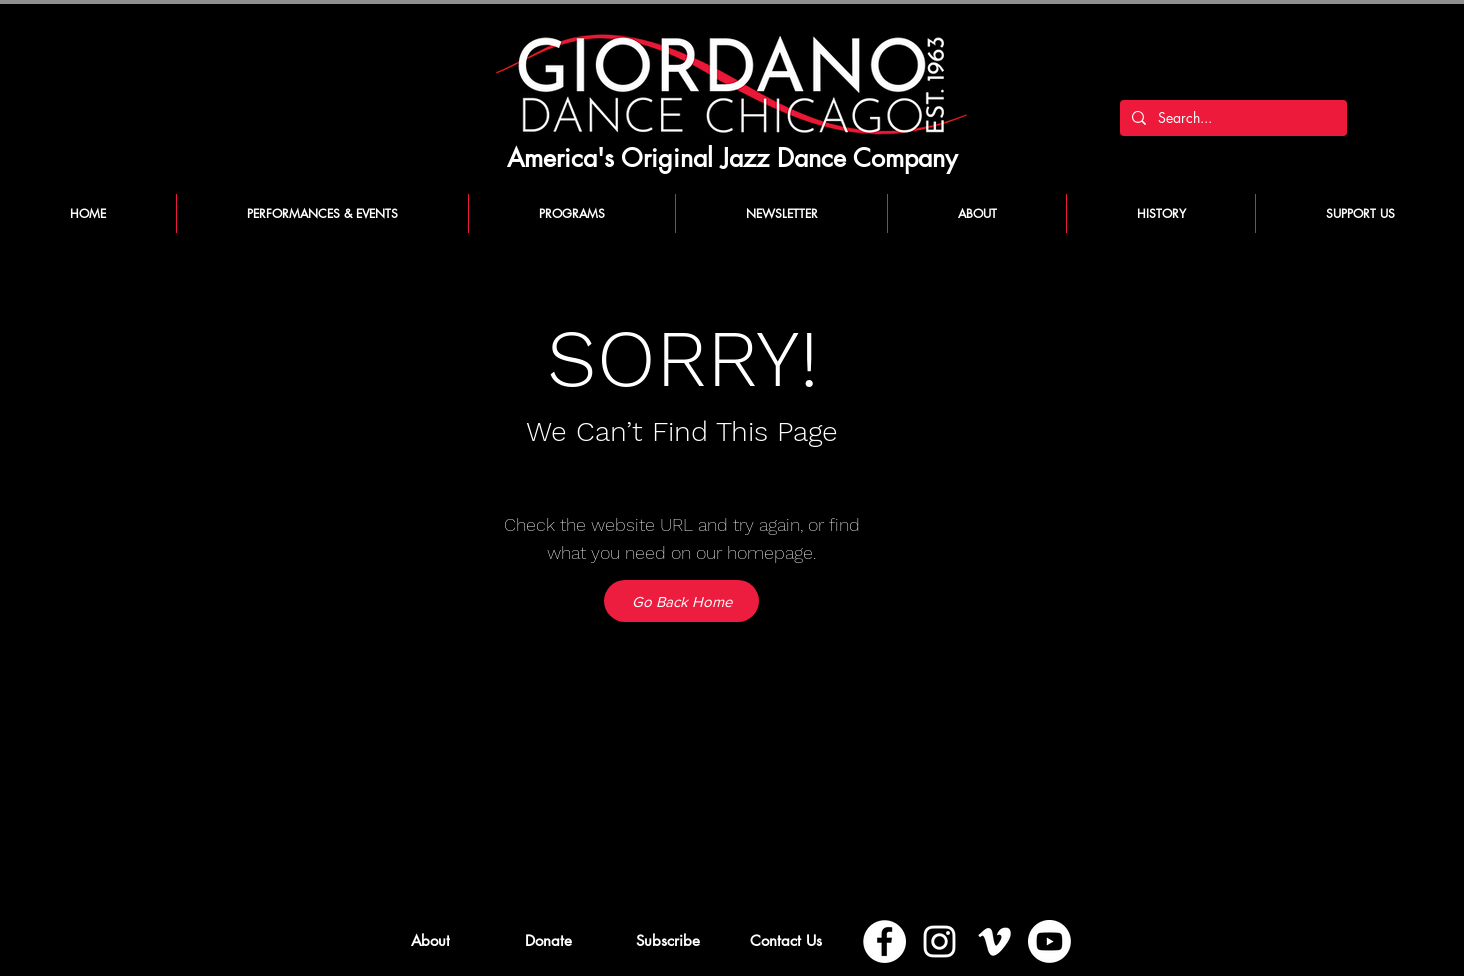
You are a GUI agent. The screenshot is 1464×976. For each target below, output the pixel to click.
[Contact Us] (785, 940)
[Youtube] (1049, 941)
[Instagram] (939, 941)
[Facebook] (884, 941)
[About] (430, 940)
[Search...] (1231, 118)
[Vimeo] (994, 941)
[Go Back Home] (681, 601)
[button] (667, 940)
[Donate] (548, 940)
